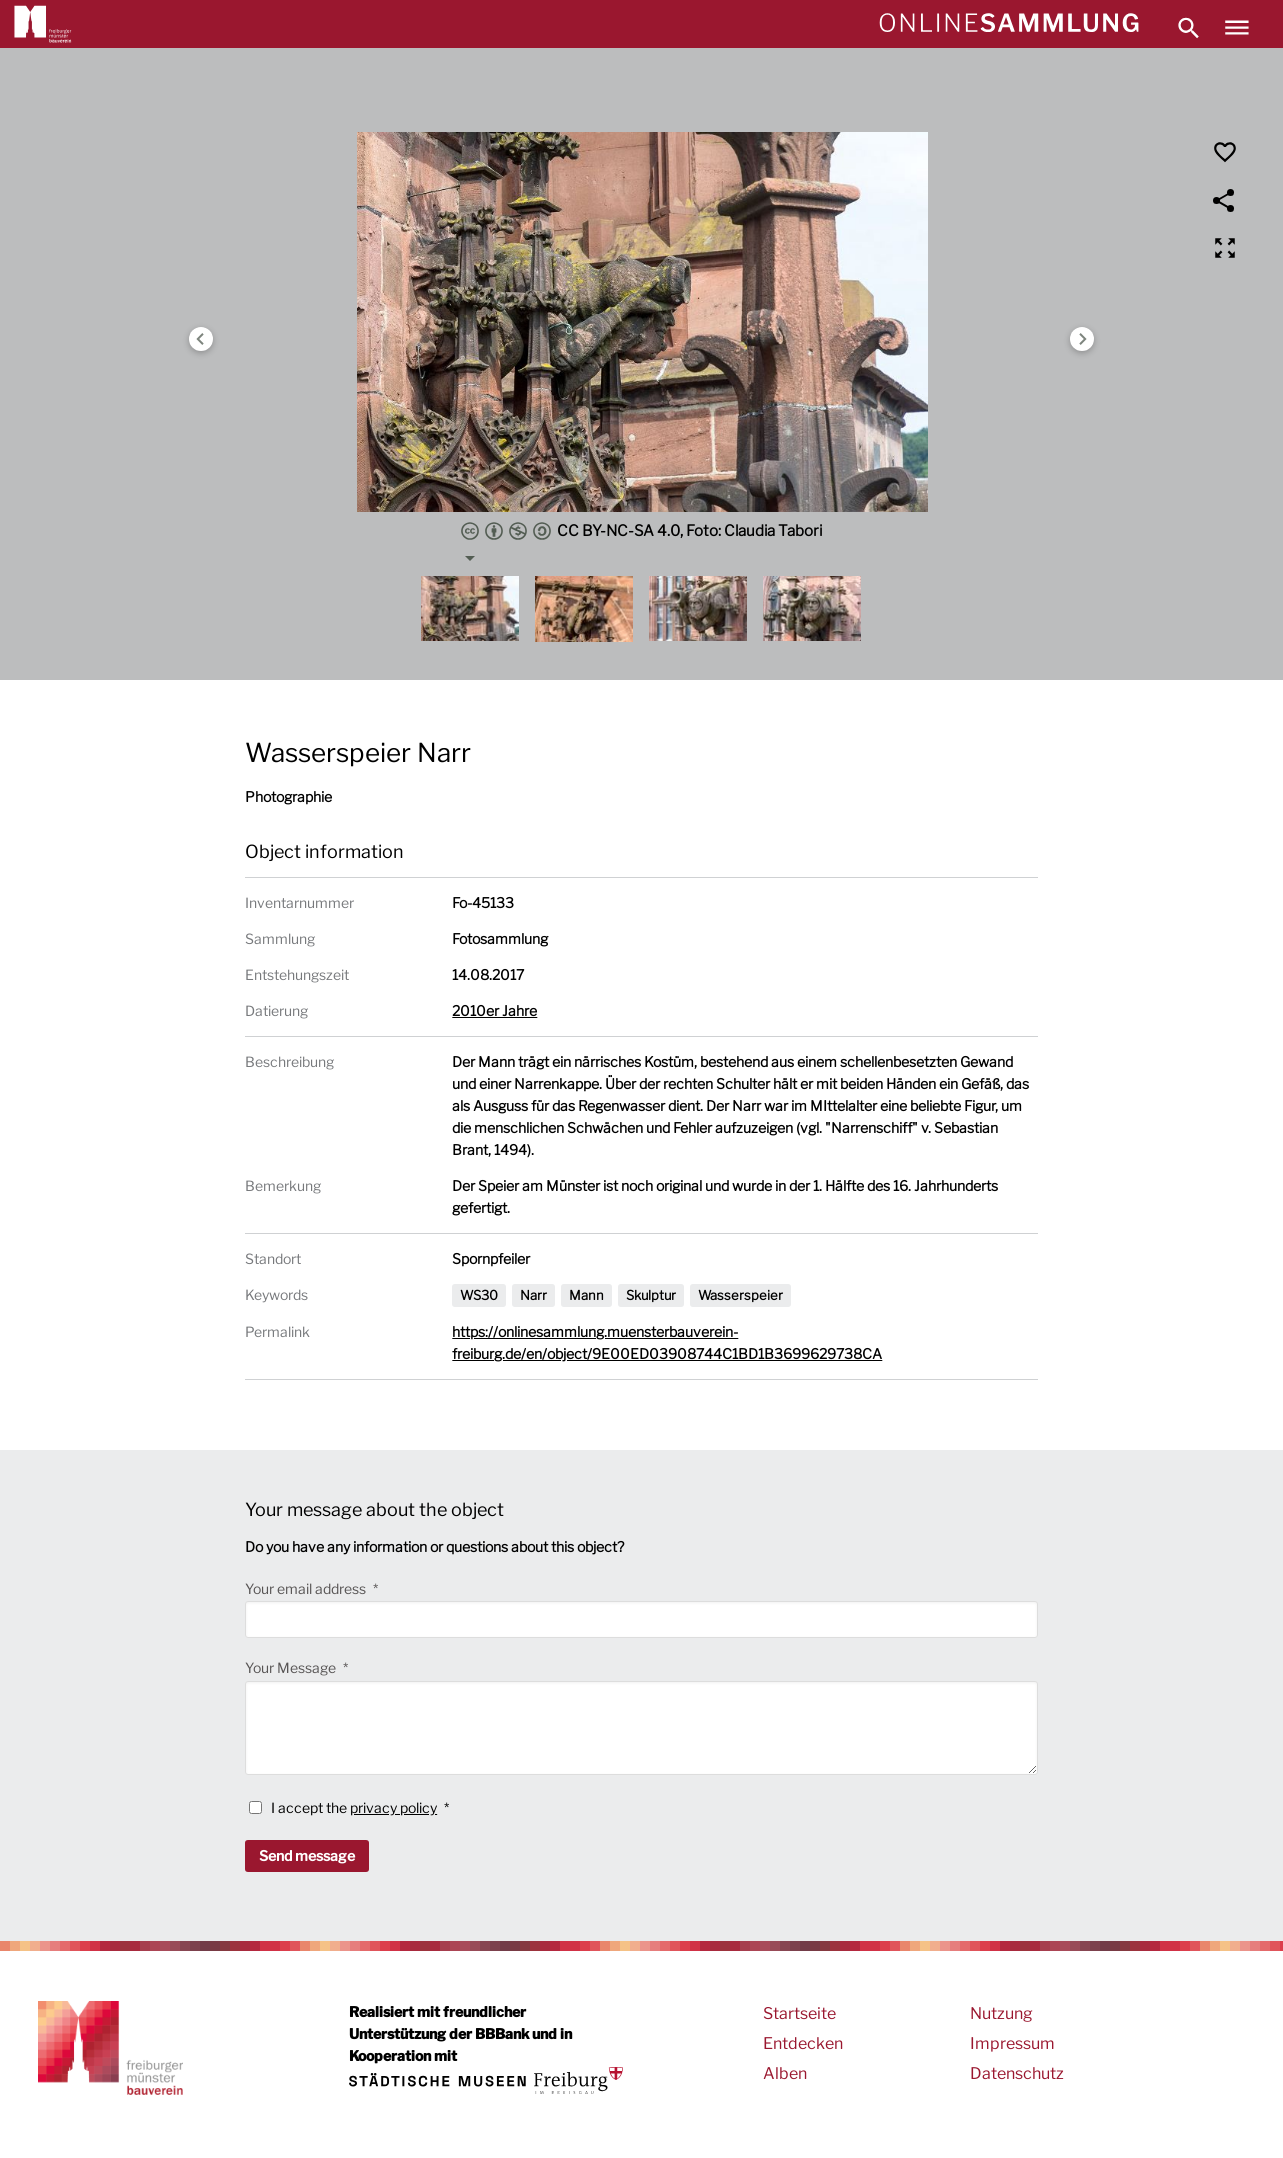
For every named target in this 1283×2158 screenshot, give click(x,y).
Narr (533, 1295)
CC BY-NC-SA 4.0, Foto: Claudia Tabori (641, 531)
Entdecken (803, 2043)
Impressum (1012, 2043)
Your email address (307, 1588)
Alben (785, 2073)
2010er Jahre (494, 1010)
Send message (307, 1855)
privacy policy (393, 1807)
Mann (586, 1295)
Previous (201, 339)
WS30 (479, 1295)
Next (1082, 339)
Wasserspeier (740, 1295)
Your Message (292, 1667)
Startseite (799, 2013)
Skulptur (651, 1295)
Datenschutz (1017, 2073)
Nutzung (1001, 2013)
